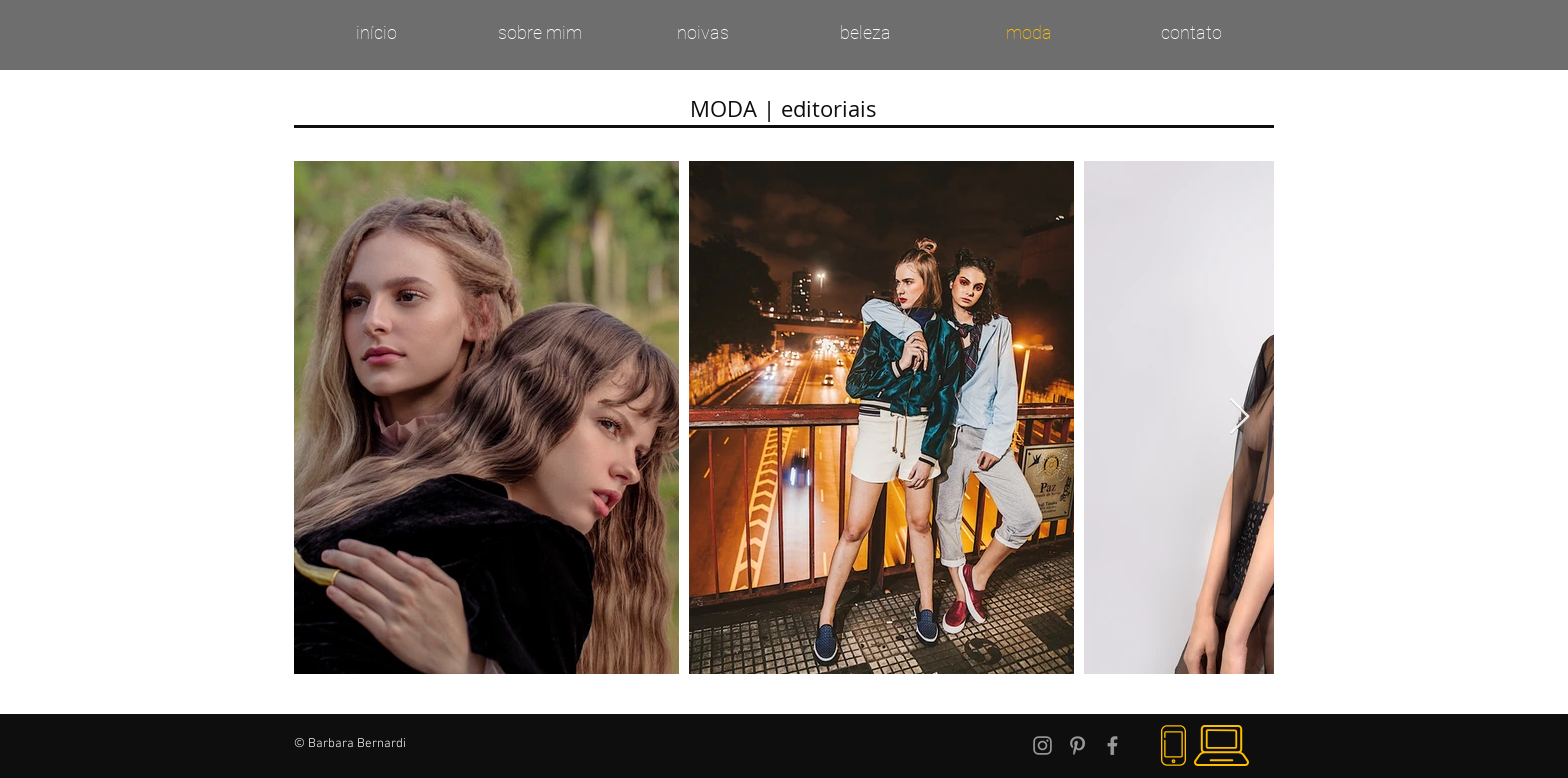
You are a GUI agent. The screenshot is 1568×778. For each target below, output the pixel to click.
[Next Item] (1239, 417)
